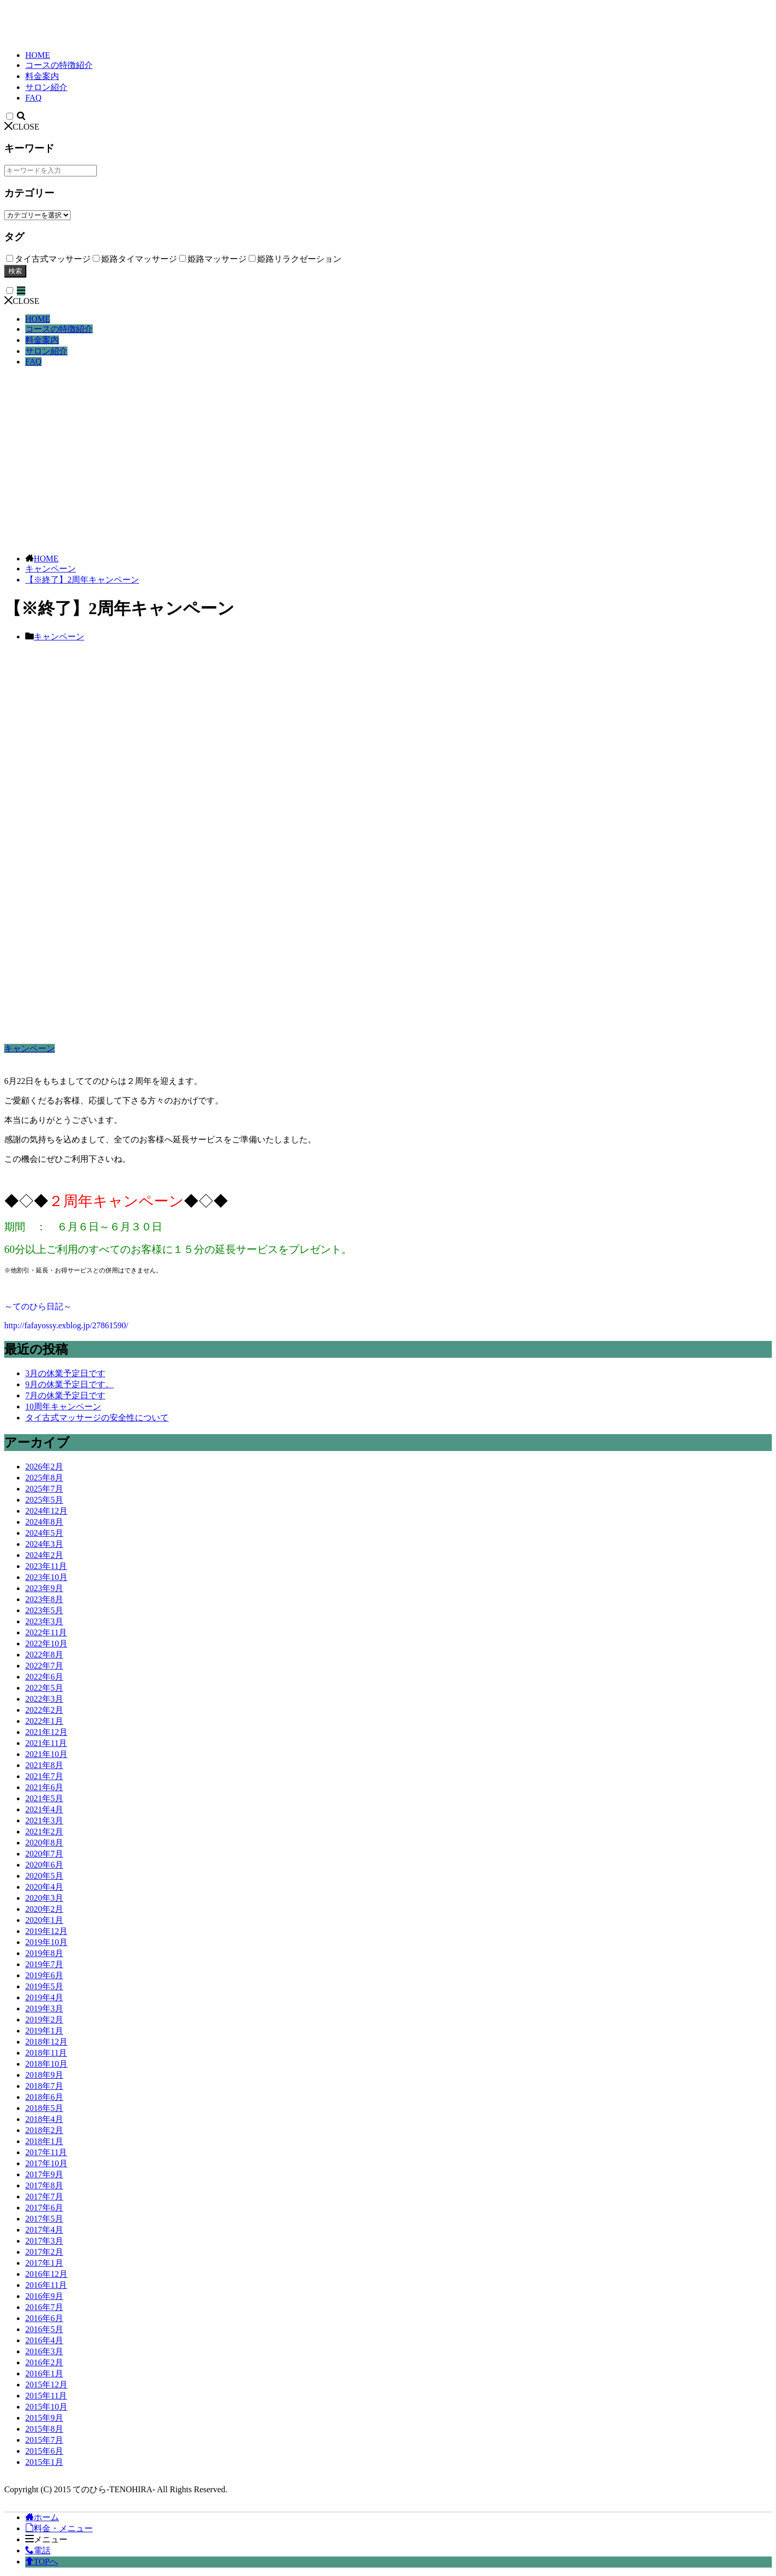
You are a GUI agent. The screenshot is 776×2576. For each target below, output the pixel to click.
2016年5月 (44, 2329)
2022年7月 (44, 1665)
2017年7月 (44, 2196)
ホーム (42, 2517)
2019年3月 (44, 2008)
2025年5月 (44, 1499)
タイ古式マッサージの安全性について (97, 1417)
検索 (15, 271)
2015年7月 (44, 2439)
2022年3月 (44, 1698)
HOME (37, 55)
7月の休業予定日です (65, 1395)
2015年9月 (44, 2417)
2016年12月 (46, 2273)
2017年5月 (44, 2218)
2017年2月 (44, 2251)
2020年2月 (44, 1908)
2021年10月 (46, 1754)
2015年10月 (46, 2406)
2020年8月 (44, 1842)
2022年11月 (46, 1632)
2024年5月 (44, 1532)
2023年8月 (44, 1599)
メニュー (46, 2539)
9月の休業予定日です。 (69, 1384)
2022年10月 (46, 1643)
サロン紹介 (46, 87)
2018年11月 (46, 2052)
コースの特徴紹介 (59, 65)
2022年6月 (44, 1676)
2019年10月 (46, 1942)
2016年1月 (44, 2373)
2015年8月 (44, 2428)
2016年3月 (44, 2351)
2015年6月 (44, 2450)
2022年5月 (44, 1687)
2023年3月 (44, 1621)
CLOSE (22, 126)
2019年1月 (44, 2030)
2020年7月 (44, 1853)
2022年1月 (44, 1720)
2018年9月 (44, 2074)
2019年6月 (44, 1975)
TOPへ (41, 2561)
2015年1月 (44, 2461)
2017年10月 (46, 2163)
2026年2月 (44, 1466)
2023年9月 (44, 1588)
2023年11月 (46, 1566)
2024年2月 (44, 1555)
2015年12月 (46, 2384)
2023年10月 (46, 1577)
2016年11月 (46, 2285)
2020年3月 (44, 1897)
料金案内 (42, 76)
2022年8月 (44, 1654)
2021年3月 (44, 1820)
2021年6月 (44, 1787)
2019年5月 (44, 1986)
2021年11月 (46, 1743)
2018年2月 (44, 2130)
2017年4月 (44, 2229)
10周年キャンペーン (63, 1406)
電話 (38, 2550)
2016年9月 (44, 2296)
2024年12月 (46, 1510)
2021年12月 (46, 1732)
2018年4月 (44, 2119)
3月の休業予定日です (65, 1373)
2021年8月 (44, 1765)
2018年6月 (44, 2097)
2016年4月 (44, 2340)
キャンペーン (50, 568)
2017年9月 (44, 2174)
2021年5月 (44, 1798)
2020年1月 (44, 1920)
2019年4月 (44, 1997)
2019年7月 (44, 1964)
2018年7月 (44, 2085)
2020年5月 (44, 1875)
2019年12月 (46, 1931)
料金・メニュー (59, 2528)
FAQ (33, 97)
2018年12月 (46, 2041)
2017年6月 (44, 2207)
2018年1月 (44, 2141)
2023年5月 (44, 1610)
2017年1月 (44, 2262)
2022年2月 (44, 1709)
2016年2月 (44, 2362)
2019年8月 (44, 1953)
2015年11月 (46, 2395)
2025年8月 (44, 1477)
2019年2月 (44, 2019)
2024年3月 (44, 1543)
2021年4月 (44, 1809)
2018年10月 (46, 2063)
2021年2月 (44, 1831)
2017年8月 (44, 2185)
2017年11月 (46, 2152)
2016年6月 (44, 2318)
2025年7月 (44, 1488)
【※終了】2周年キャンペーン (82, 579)
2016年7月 (44, 2307)
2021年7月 (44, 1776)
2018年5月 (44, 2108)
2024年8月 (44, 1521)
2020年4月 (44, 1886)
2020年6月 (44, 1864)
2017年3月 (44, 2240)
